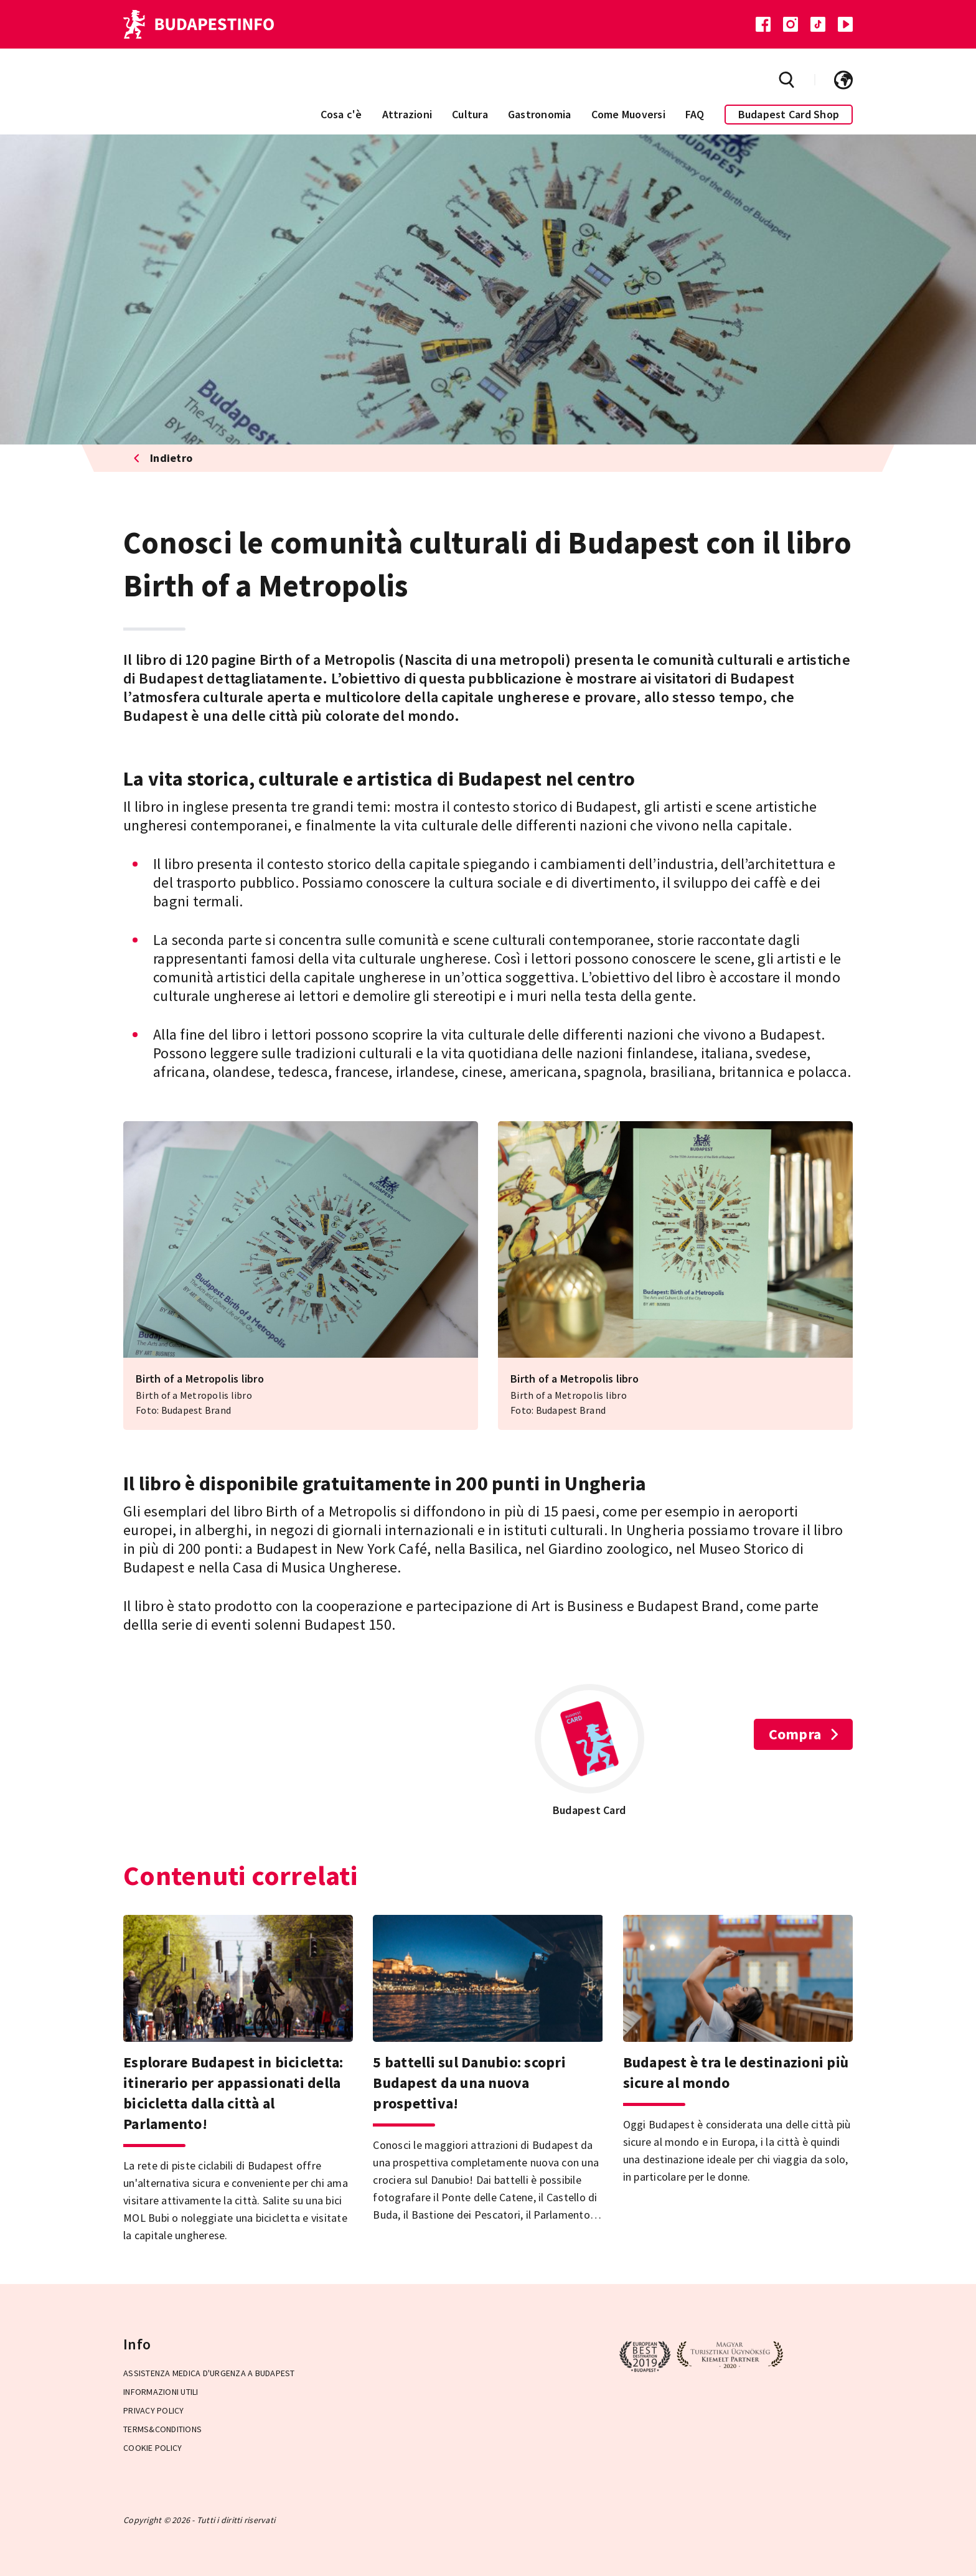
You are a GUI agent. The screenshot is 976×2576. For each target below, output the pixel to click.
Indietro (163, 458)
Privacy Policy (153, 2410)
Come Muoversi (628, 114)
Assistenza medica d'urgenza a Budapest (209, 2373)
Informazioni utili (161, 2391)
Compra (803, 1734)
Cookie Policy (152, 2447)
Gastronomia (539, 114)
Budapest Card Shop (789, 114)
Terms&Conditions (162, 2429)
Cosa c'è (341, 114)
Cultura (470, 114)
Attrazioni (407, 114)
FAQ (695, 114)
